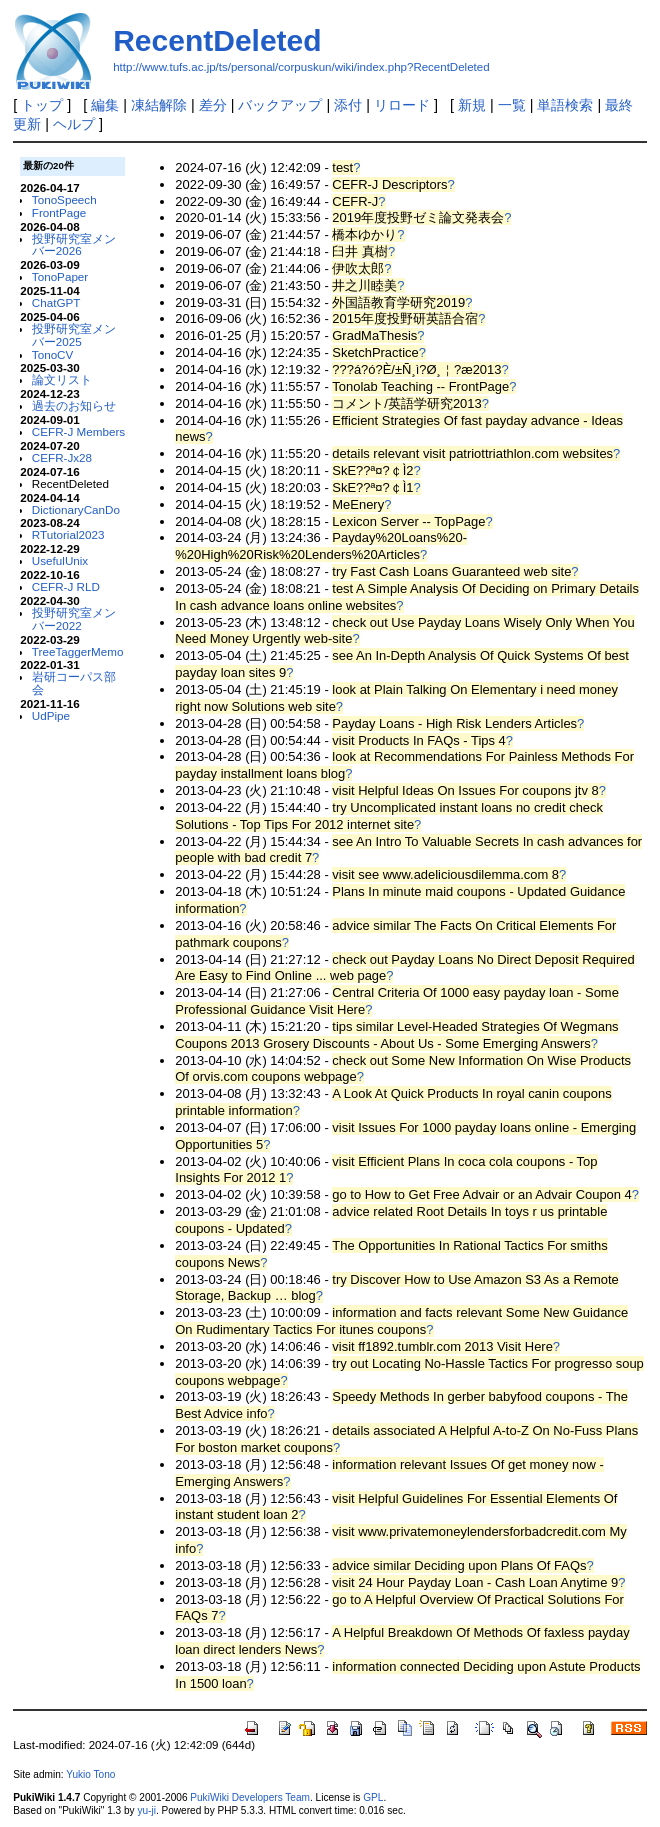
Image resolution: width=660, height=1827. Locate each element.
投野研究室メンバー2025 (74, 335)
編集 (105, 105)
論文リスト (62, 379)
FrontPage (59, 212)
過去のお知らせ (74, 405)
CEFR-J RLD (66, 586)
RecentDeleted (217, 40)
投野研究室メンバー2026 (74, 245)
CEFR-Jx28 (62, 457)
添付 (348, 105)
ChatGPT (56, 302)
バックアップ (280, 105)
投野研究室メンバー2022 (74, 619)
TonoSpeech (64, 199)
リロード (402, 105)
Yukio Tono (90, 1774)
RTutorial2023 (68, 534)
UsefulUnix (60, 560)
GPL (373, 1797)
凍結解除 (159, 105)
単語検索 (565, 105)
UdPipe (51, 715)
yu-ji (146, 1810)
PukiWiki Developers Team (250, 1797)
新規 (472, 105)
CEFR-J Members (78, 431)
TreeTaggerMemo (78, 651)
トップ (42, 105)
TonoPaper (60, 276)
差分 (213, 105)
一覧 (512, 105)
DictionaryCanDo (76, 509)
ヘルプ (74, 124)
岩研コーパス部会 (74, 683)
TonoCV (52, 354)
